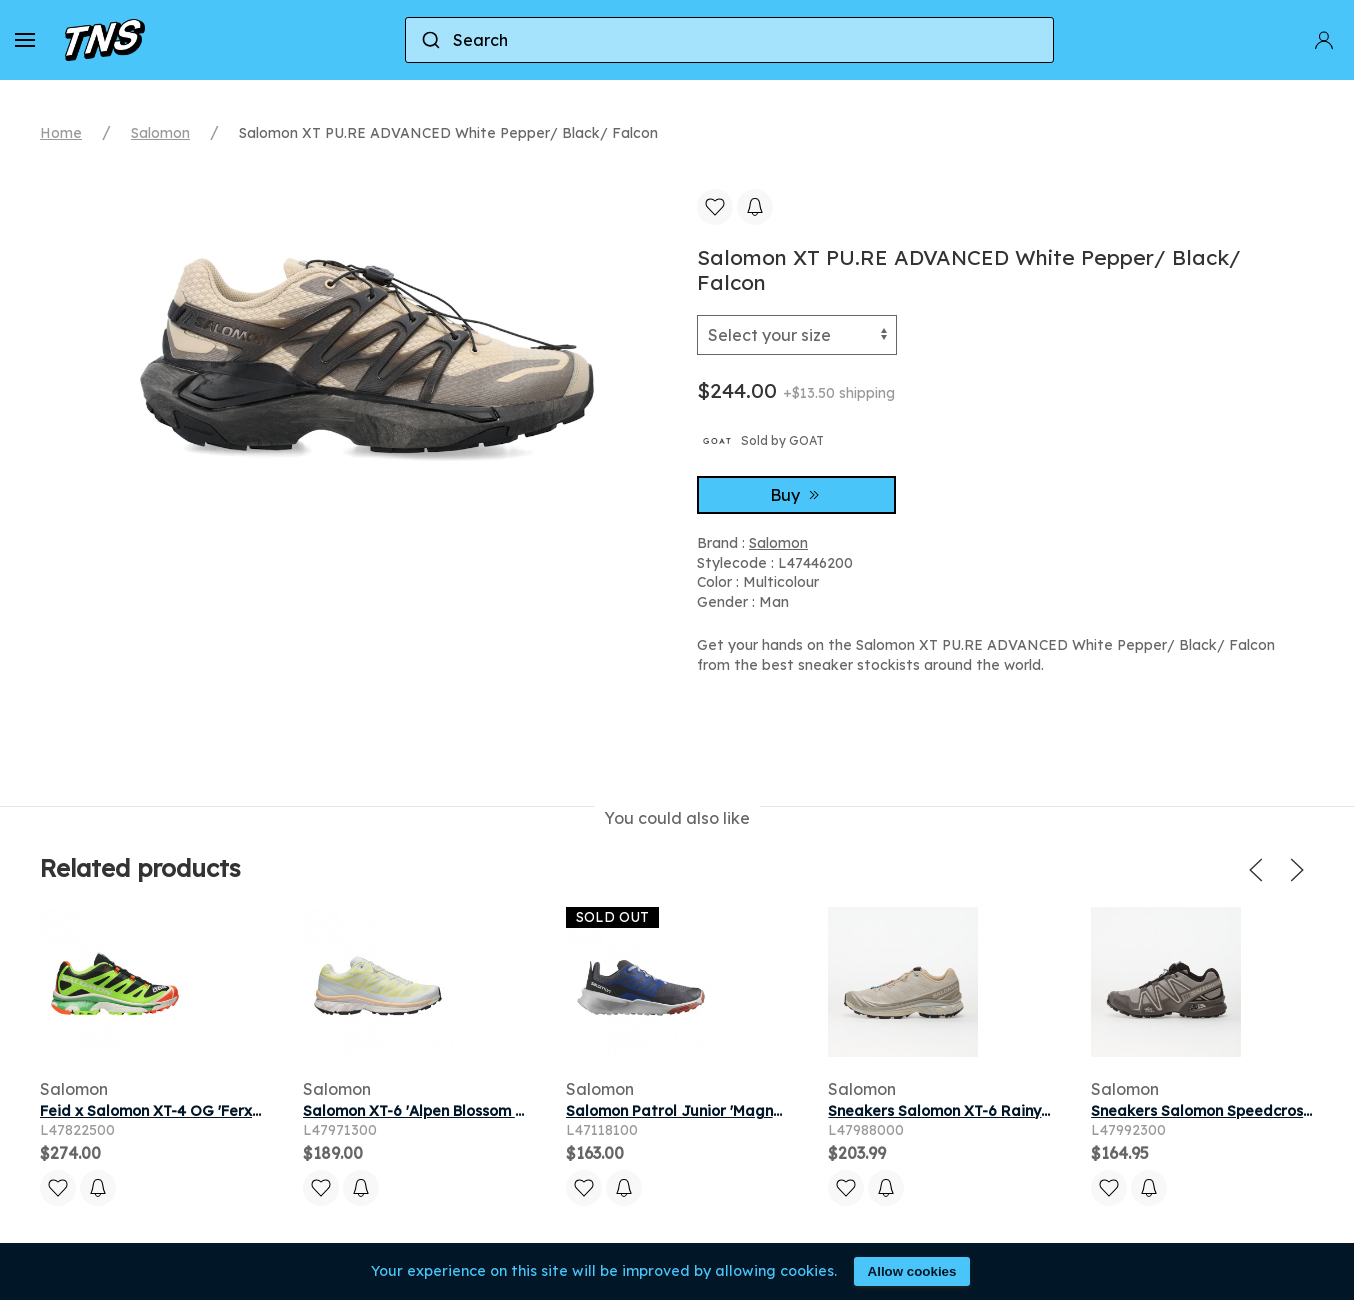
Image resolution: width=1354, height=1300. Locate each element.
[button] (25, 40)
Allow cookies (912, 1271)
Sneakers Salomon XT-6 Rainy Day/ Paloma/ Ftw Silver (1025, 1111)
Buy (797, 495)
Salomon (160, 133)
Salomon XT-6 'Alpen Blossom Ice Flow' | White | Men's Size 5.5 (521, 1111)
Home (61, 133)
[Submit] (429, 40)
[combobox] (730, 40)
